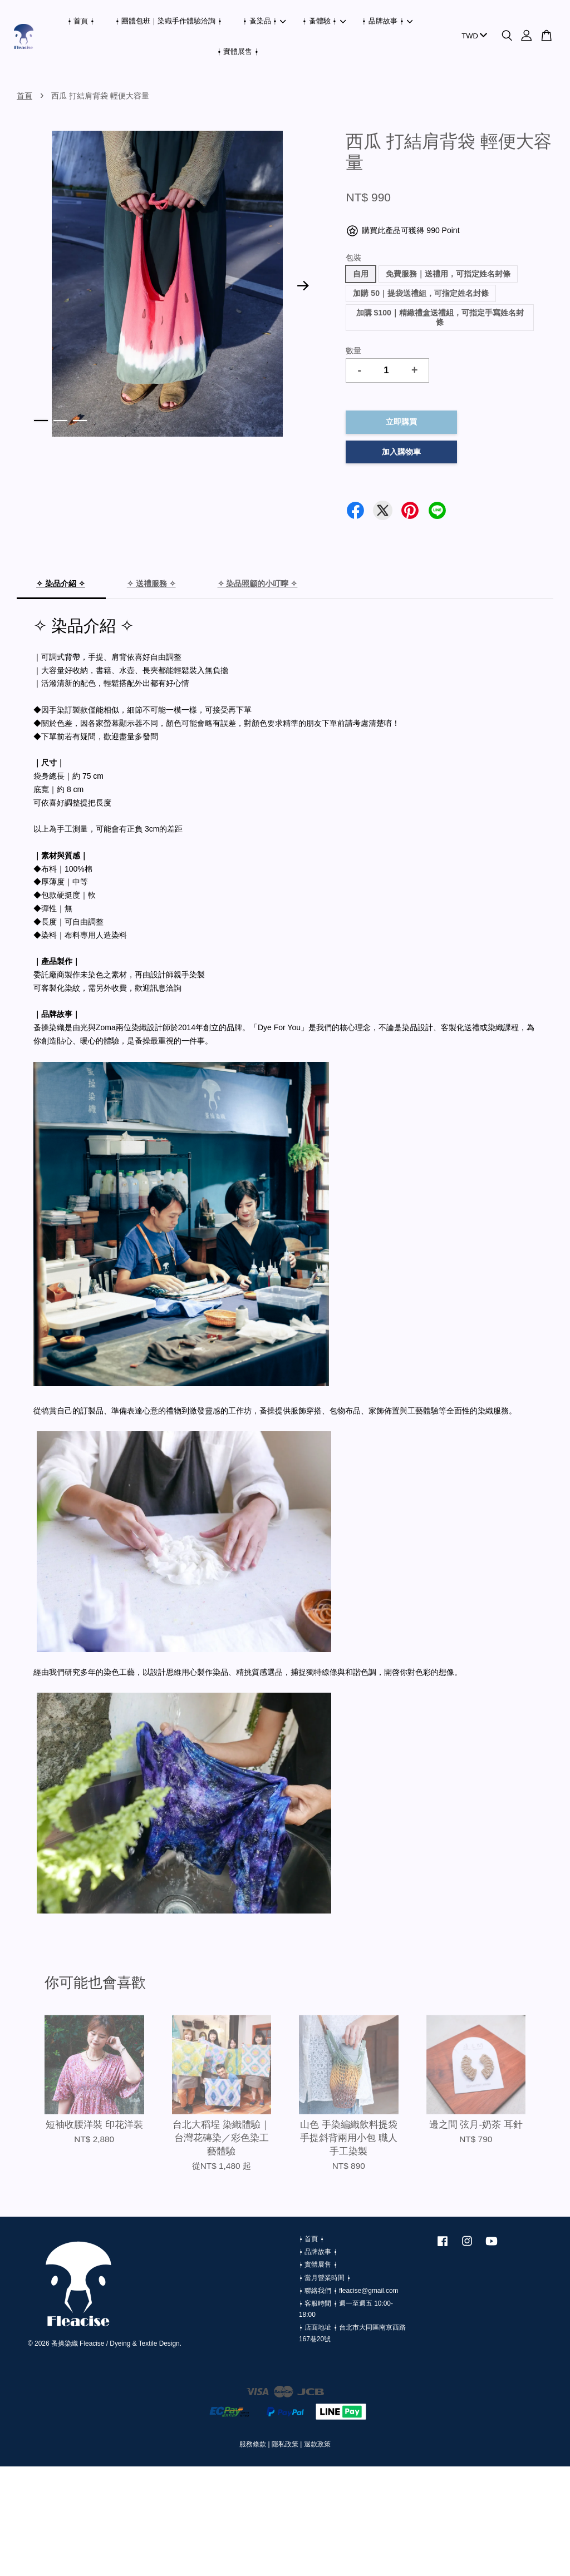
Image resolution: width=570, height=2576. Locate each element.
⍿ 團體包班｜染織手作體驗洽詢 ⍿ (168, 21)
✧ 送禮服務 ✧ (151, 583)
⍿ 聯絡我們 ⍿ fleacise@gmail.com (348, 2291)
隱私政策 (285, 2444)
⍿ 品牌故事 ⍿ (387, 21)
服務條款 (252, 2444)
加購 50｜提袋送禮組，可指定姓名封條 (420, 293)
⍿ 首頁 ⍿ (81, 21)
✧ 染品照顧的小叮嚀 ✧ (258, 583)
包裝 (353, 257)
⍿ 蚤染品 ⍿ (264, 21)
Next (303, 286)
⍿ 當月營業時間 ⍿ (325, 2278)
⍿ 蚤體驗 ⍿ (324, 21)
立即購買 (401, 422)
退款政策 (317, 2444)
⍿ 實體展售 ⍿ (238, 51)
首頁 (24, 95)
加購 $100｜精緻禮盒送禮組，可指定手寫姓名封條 (440, 317)
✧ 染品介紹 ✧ (60, 583)
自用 (360, 273)
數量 (353, 350)
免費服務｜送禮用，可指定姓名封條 (448, 273)
